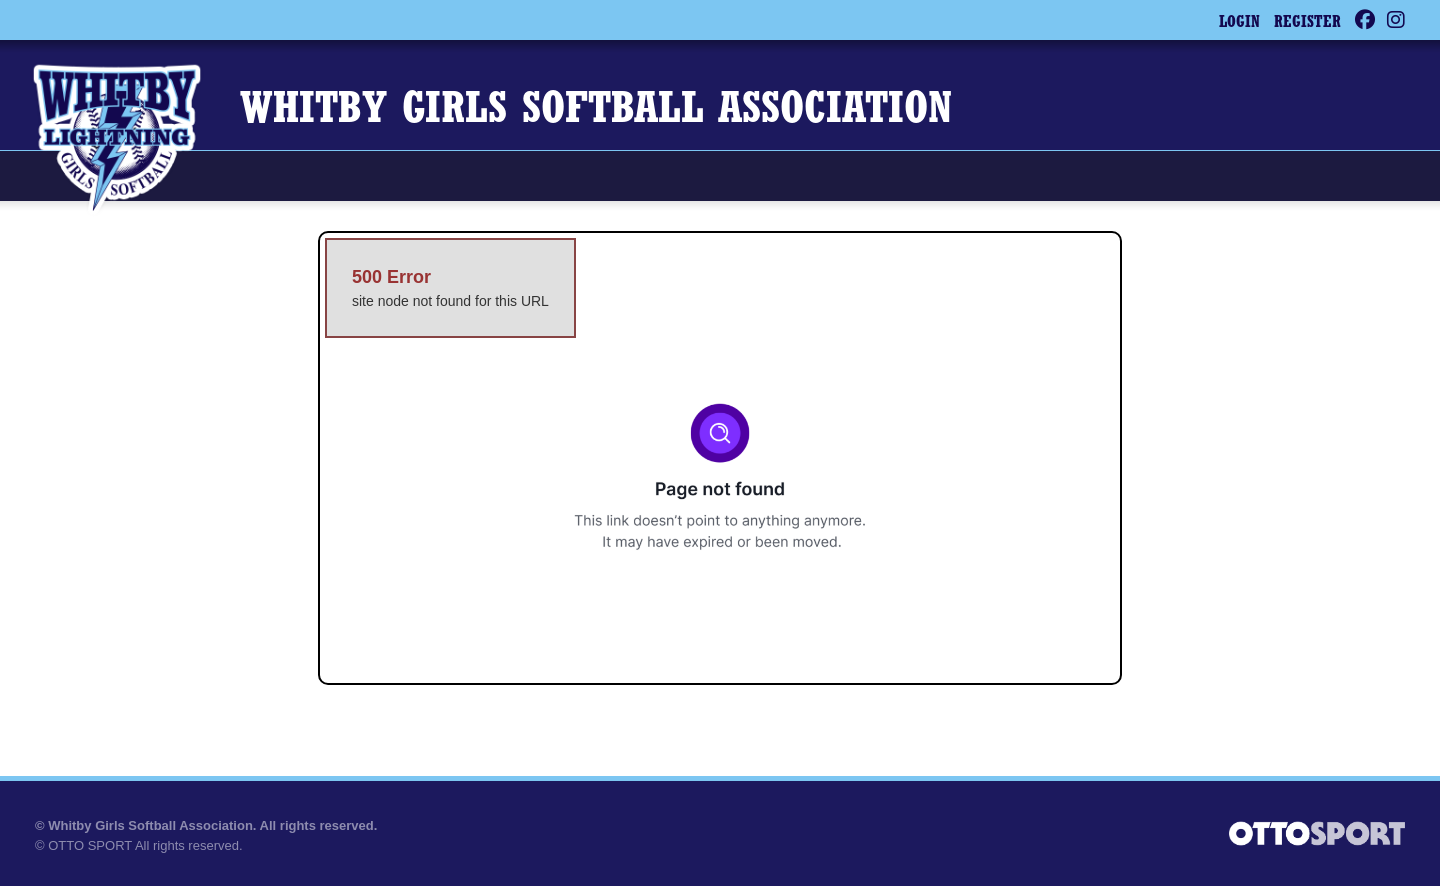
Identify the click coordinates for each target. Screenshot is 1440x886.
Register (1307, 23)
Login (1239, 23)
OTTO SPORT (90, 845)
